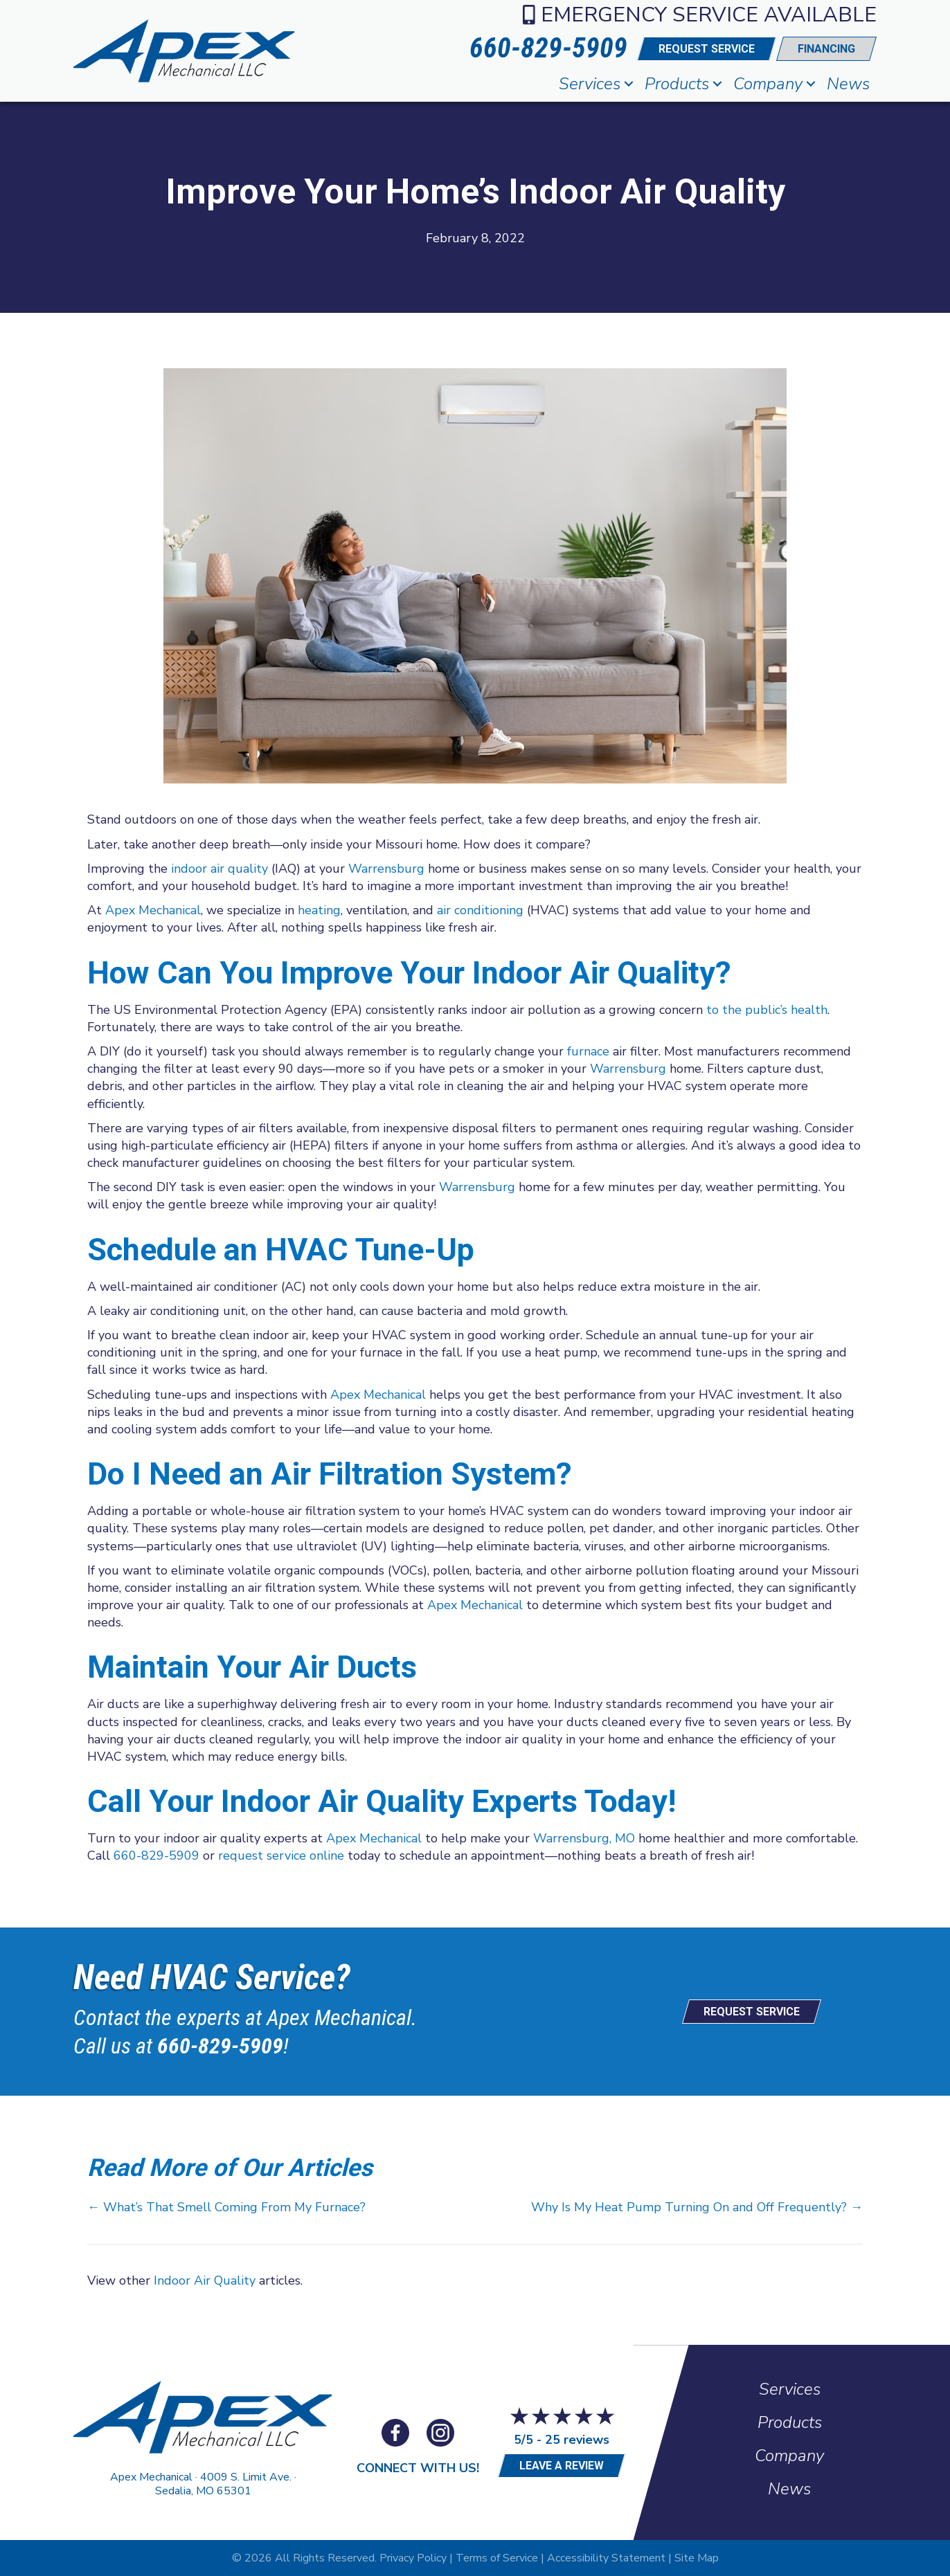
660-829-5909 (156, 1855)
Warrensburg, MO (584, 1838)
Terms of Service (497, 2558)
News (848, 84)
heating (319, 910)
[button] (628, 84)
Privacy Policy (413, 2558)
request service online (281, 1855)
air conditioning (478, 910)
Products (677, 84)
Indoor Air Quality (205, 2280)
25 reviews (577, 2439)
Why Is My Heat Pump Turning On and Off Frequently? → (697, 2207)
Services (589, 84)
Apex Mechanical (153, 910)
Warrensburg (386, 868)
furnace (588, 1051)
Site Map (696, 2558)
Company (768, 84)
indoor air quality (219, 868)
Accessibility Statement (606, 2558)
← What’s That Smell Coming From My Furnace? (226, 2207)
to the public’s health (766, 1009)
